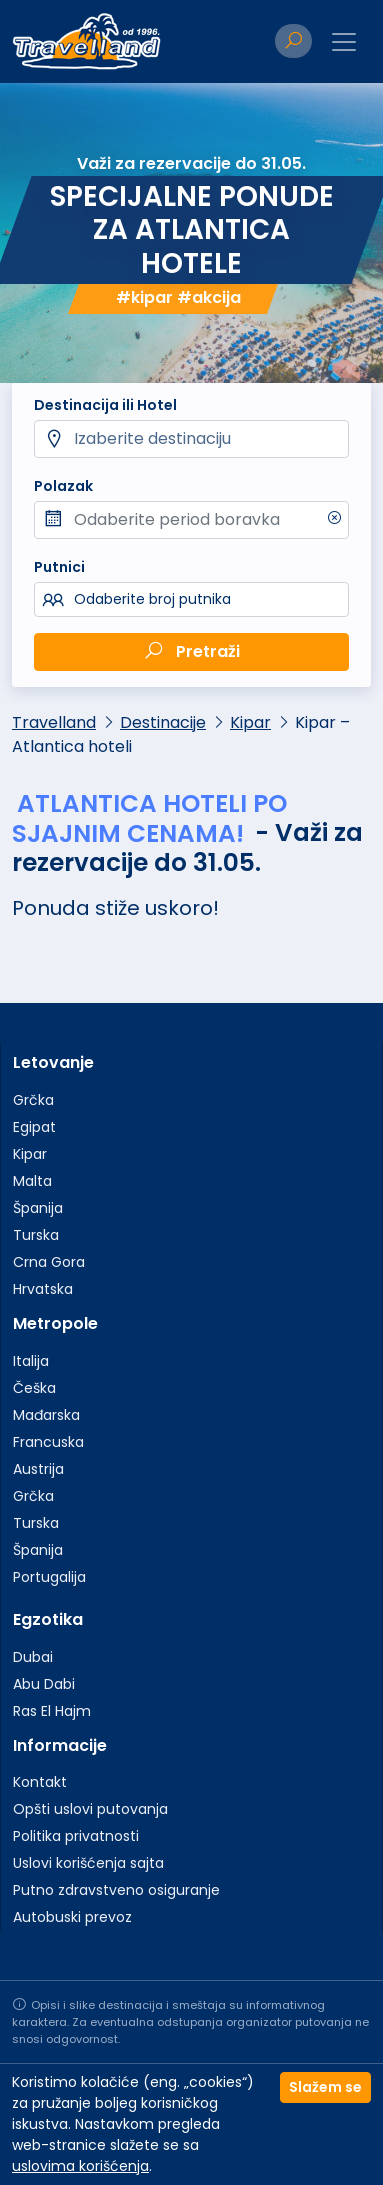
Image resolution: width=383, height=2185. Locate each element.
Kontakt (40, 1782)
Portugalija (49, 1577)
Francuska (48, 1442)
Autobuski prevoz (72, 1917)
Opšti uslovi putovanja (90, 1809)
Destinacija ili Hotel (105, 405)
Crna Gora (49, 1262)
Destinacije (163, 722)
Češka (34, 1388)
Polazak (63, 486)
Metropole (55, 1323)
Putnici (59, 567)
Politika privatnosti (76, 1836)
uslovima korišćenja (80, 2166)
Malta (32, 1181)
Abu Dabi (44, 1684)
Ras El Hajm (52, 1711)
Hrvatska (43, 1289)
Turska (36, 1235)
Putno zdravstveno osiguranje (116, 1890)
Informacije (60, 1745)
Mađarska (46, 1415)
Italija (31, 1361)
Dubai (33, 1657)
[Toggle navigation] (344, 42)
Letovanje (53, 1062)
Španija (38, 1208)
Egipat (34, 1127)
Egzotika (48, 1619)
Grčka (33, 1100)
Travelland (54, 722)
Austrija (38, 1469)
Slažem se (325, 2087)
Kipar (250, 722)
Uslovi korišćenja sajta (88, 1863)
